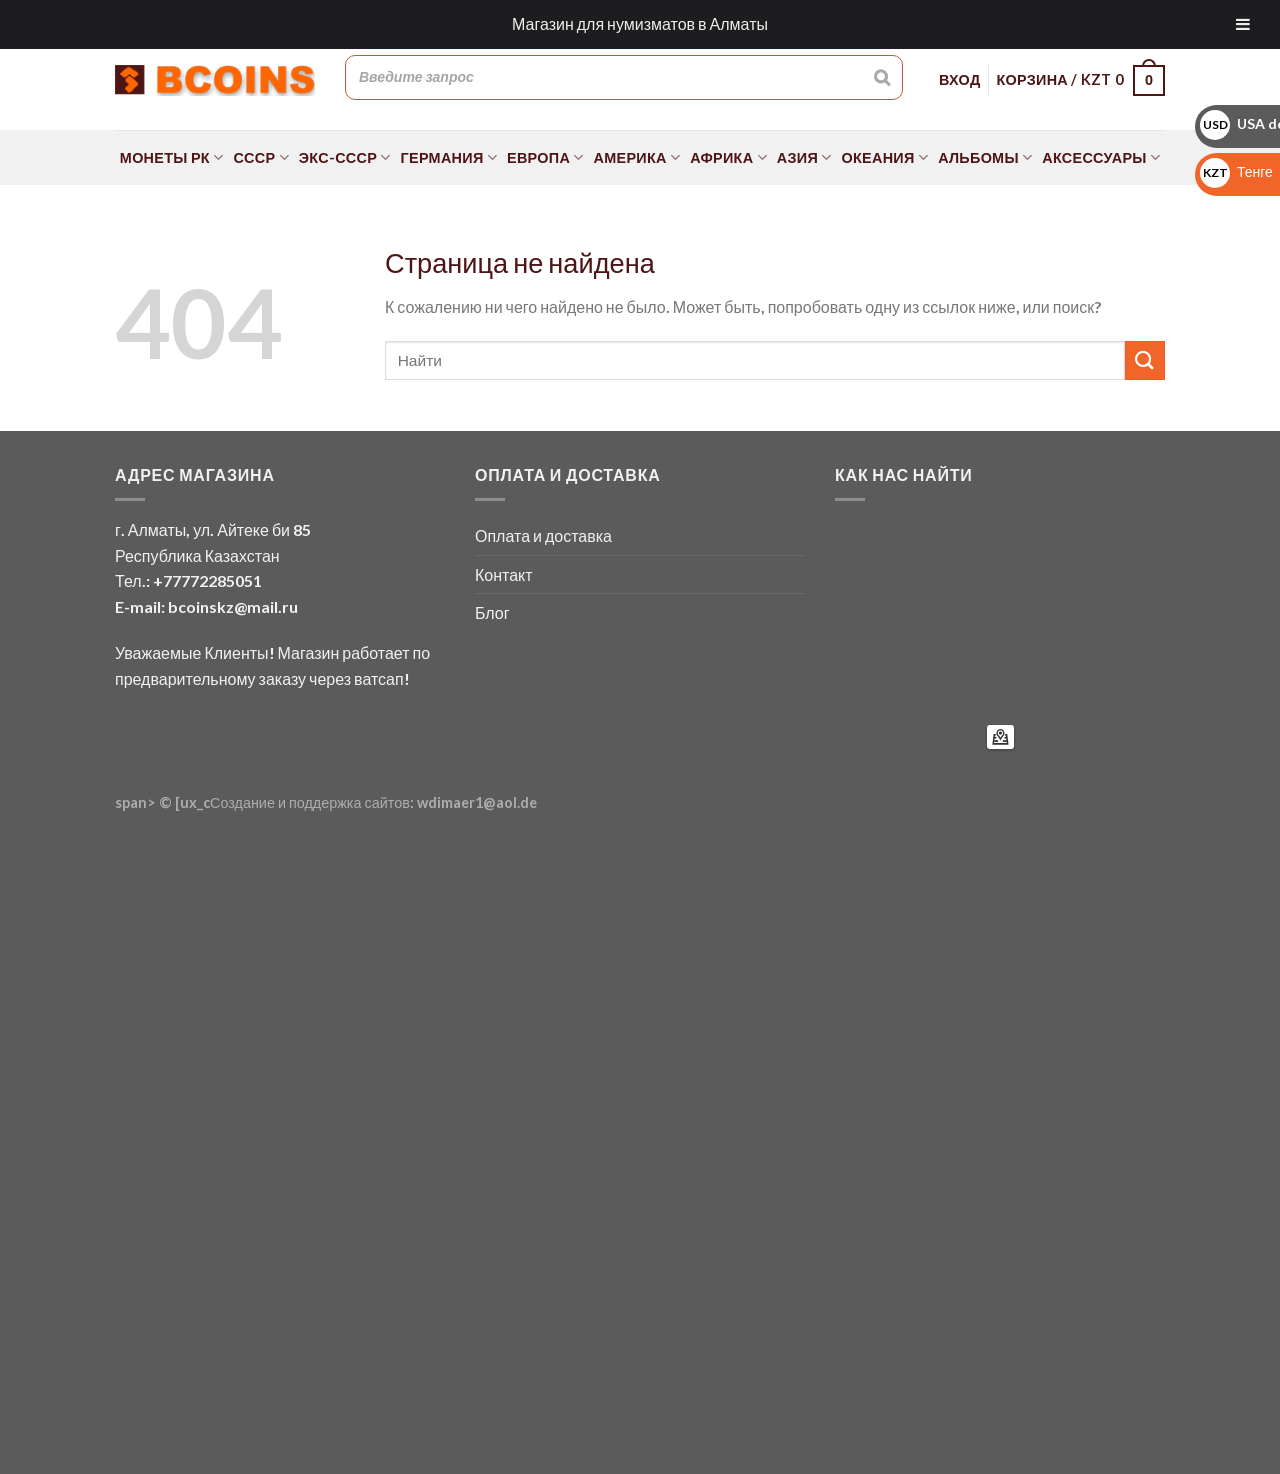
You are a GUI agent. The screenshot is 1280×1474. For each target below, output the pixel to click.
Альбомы (985, 157)
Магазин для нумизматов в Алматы (640, 23)
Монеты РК (172, 157)
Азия (804, 157)
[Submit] (1145, 360)
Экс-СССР (345, 157)
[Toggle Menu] (1243, 24)
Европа (545, 157)
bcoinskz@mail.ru (233, 606)
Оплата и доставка (543, 535)
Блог (492, 612)
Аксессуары (1101, 157)
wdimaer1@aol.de (477, 802)
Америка (637, 157)
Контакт (504, 574)
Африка (728, 157)
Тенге (1236, 171)
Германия (449, 157)
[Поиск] (882, 77)
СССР (260, 157)
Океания (885, 157)
